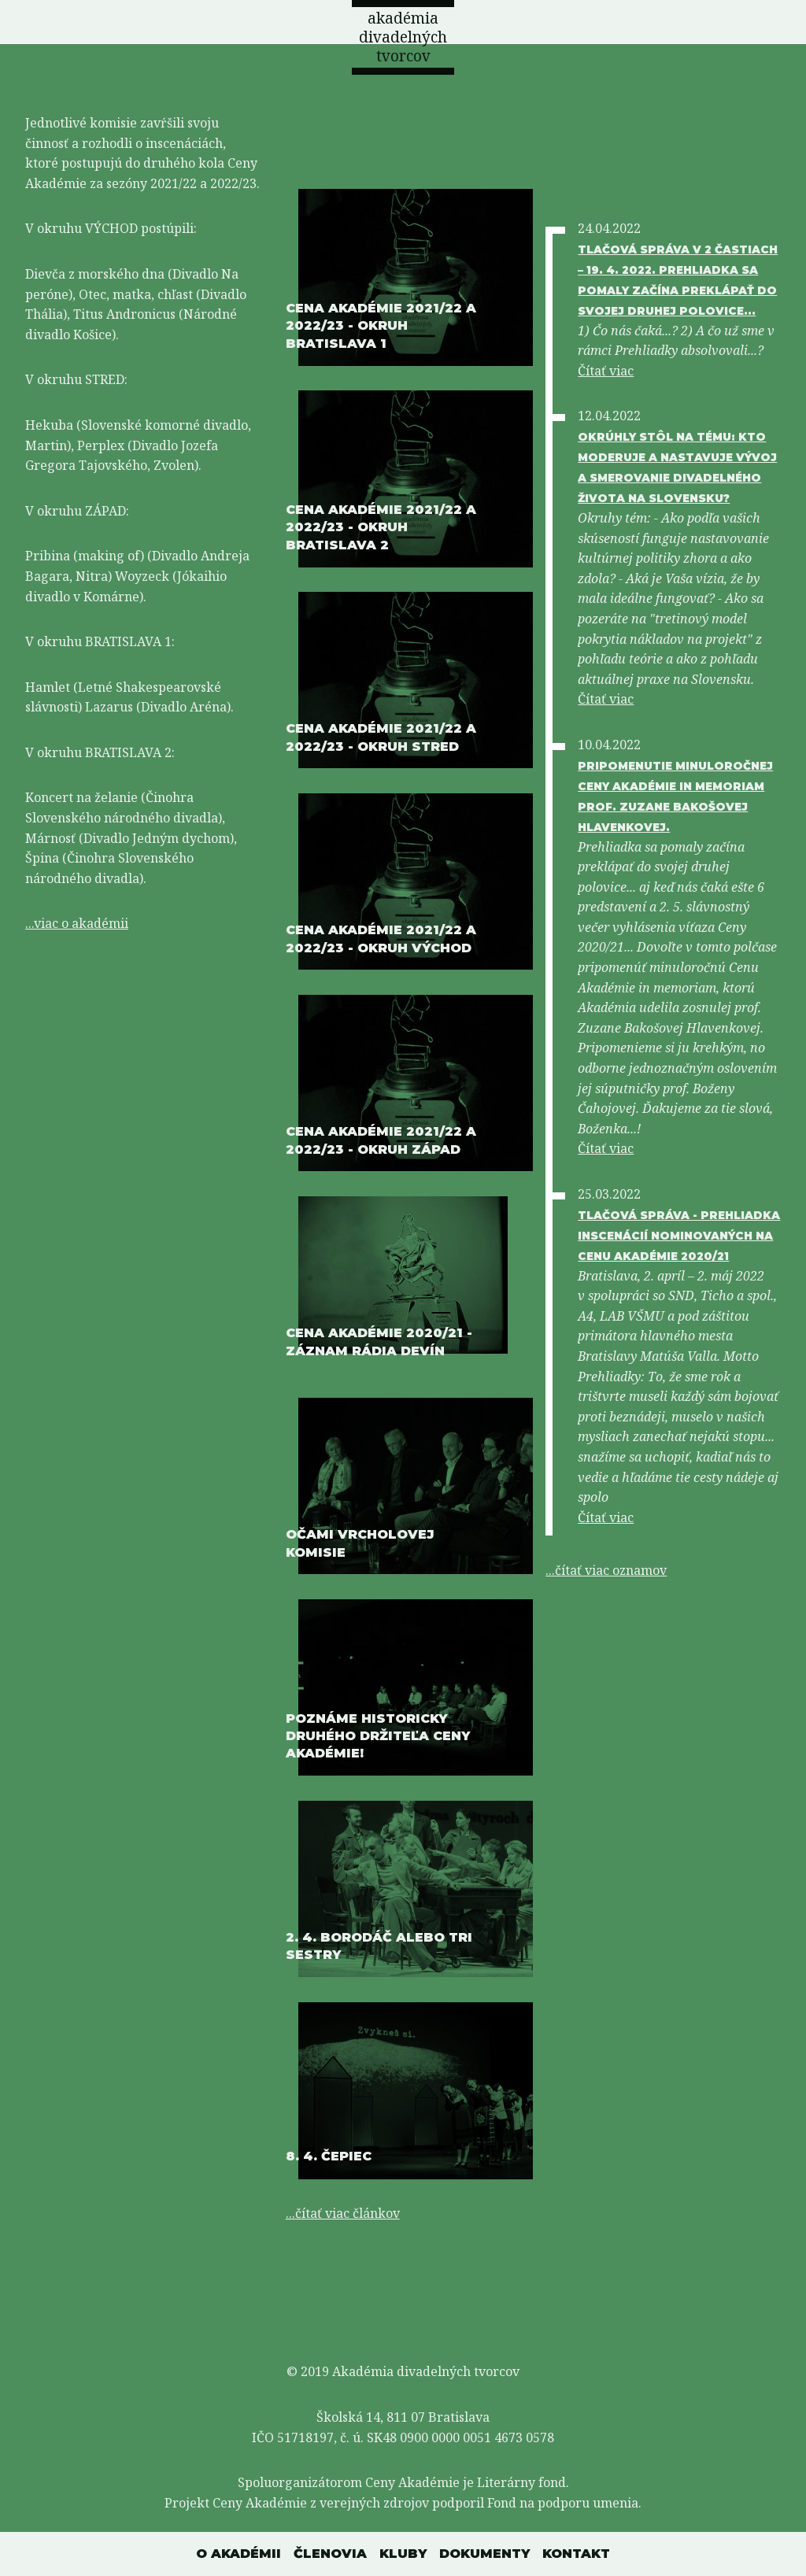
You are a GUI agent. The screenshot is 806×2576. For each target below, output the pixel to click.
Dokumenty (484, 2553)
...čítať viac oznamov (606, 1570)
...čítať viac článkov (343, 2213)
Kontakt (576, 2553)
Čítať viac (606, 370)
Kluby (403, 2553)
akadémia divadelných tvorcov (403, 37)
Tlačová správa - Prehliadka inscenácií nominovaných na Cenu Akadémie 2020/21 (679, 1235)
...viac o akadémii (76, 923)
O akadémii (238, 2553)
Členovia (330, 2553)
